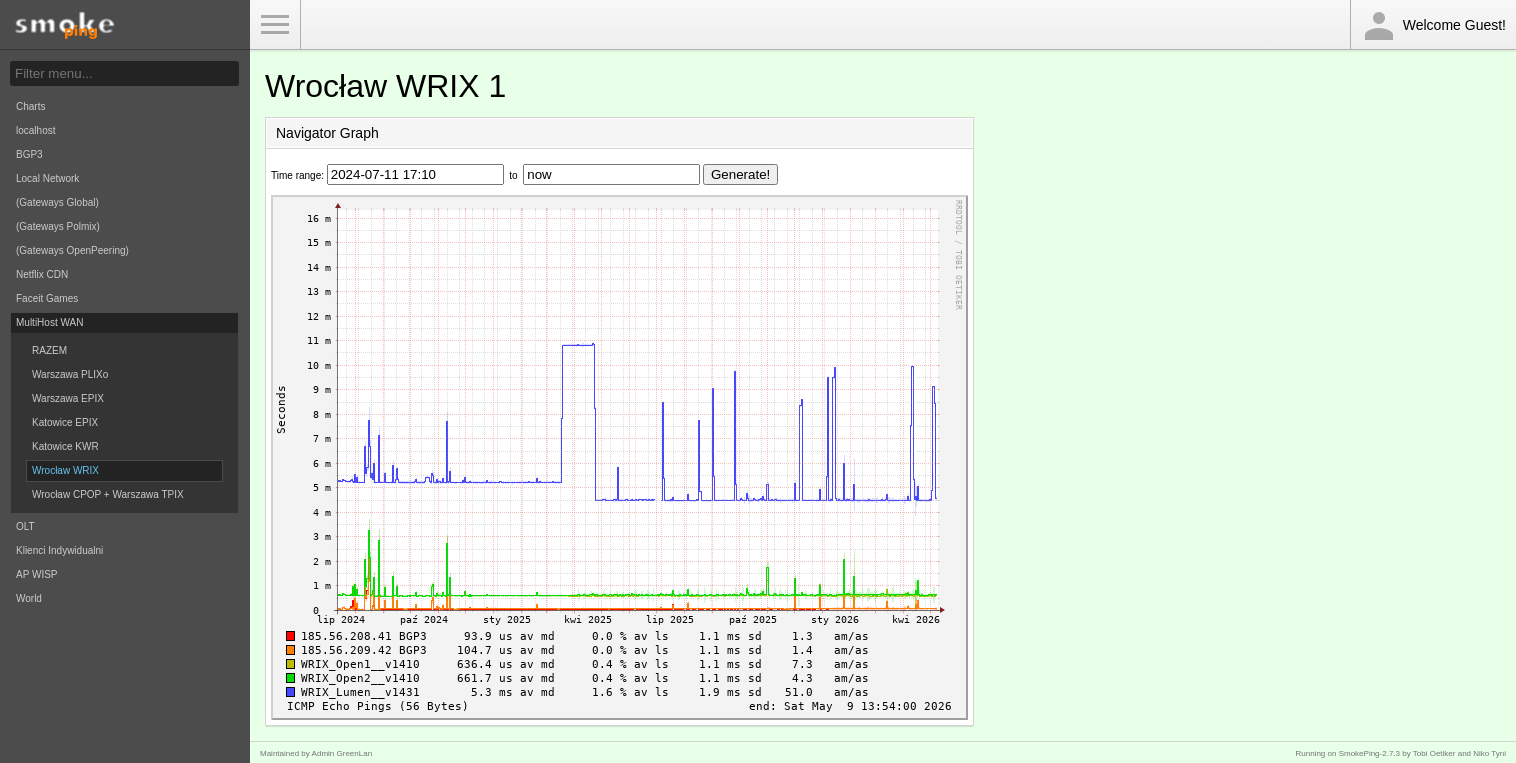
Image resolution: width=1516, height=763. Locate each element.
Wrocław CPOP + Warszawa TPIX (108, 494)
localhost (35, 130)
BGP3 (29, 154)
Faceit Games (47, 298)
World (29, 598)
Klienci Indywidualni (59, 550)
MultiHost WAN (49, 322)
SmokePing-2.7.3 (1369, 753)
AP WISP (37, 574)
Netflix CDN (42, 274)
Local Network (47, 178)
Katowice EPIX (65, 422)
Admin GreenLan (342, 753)
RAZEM (49, 350)
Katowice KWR (65, 446)
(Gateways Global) (57, 202)
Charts (30, 106)
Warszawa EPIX (68, 398)
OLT (25, 526)
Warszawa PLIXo (70, 374)
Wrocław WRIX (65, 470)
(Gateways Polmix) (58, 226)
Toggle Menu (275, 25)
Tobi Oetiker (1434, 753)
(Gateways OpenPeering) (72, 250)
